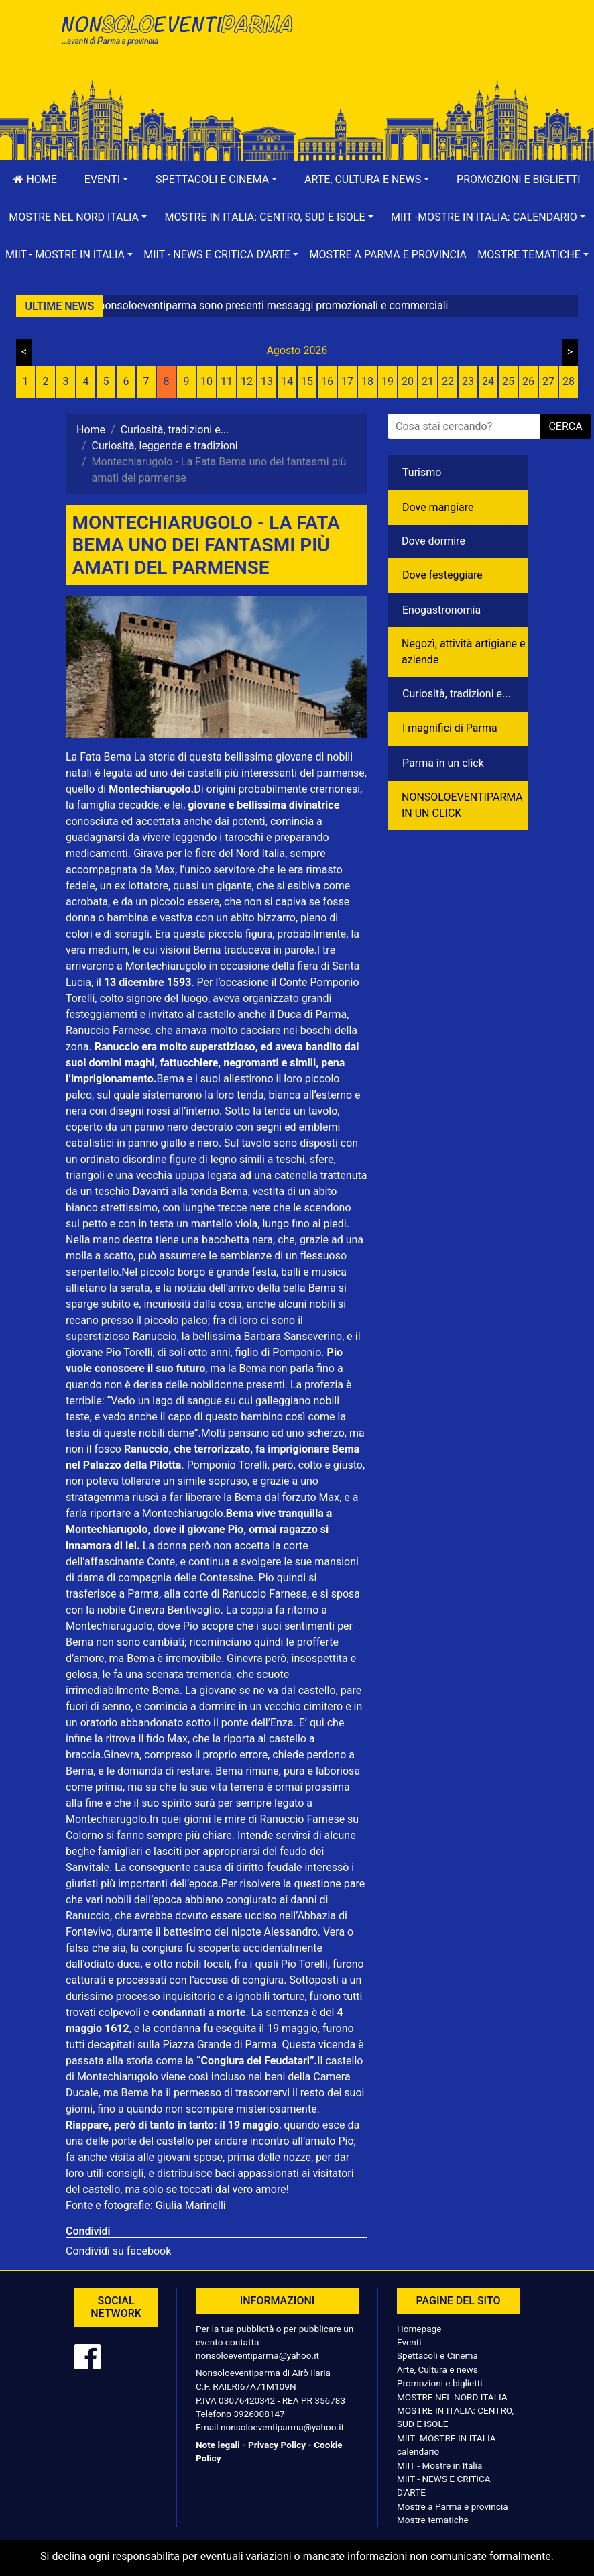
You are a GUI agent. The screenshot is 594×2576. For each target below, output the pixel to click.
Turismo (421, 472)
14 (287, 381)
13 (267, 381)
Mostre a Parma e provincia (388, 254)
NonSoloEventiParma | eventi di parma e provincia (176, 38)
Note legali (218, 2444)
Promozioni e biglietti (519, 179)
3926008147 (258, 2413)
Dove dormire (433, 541)
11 (227, 381)
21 (428, 381)
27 (548, 381)
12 (247, 381)
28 (568, 381)
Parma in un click (443, 763)
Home (34, 179)
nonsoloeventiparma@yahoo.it (257, 2355)
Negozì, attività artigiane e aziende (464, 651)
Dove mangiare (438, 507)
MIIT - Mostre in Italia (439, 2465)
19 (387, 381)
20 (408, 381)
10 (206, 381)
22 (448, 381)
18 (367, 381)
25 (508, 381)
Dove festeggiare (442, 575)
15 (307, 381)
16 (327, 381)
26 (528, 381)
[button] (105, 180)
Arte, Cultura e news (437, 2369)
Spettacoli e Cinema (437, 2355)
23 (468, 381)
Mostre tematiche (433, 2519)
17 (347, 381)
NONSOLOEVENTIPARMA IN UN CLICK (462, 805)
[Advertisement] (417, 54)
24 (488, 381)
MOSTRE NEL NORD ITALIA (452, 2397)
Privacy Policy (277, 2444)
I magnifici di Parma (449, 728)
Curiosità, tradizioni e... (456, 693)
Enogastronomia (441, 610)
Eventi (409, 2342)
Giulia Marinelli (189, 2205)
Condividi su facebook (118, 2251)
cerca (565, 426)
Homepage (419, 2328)
